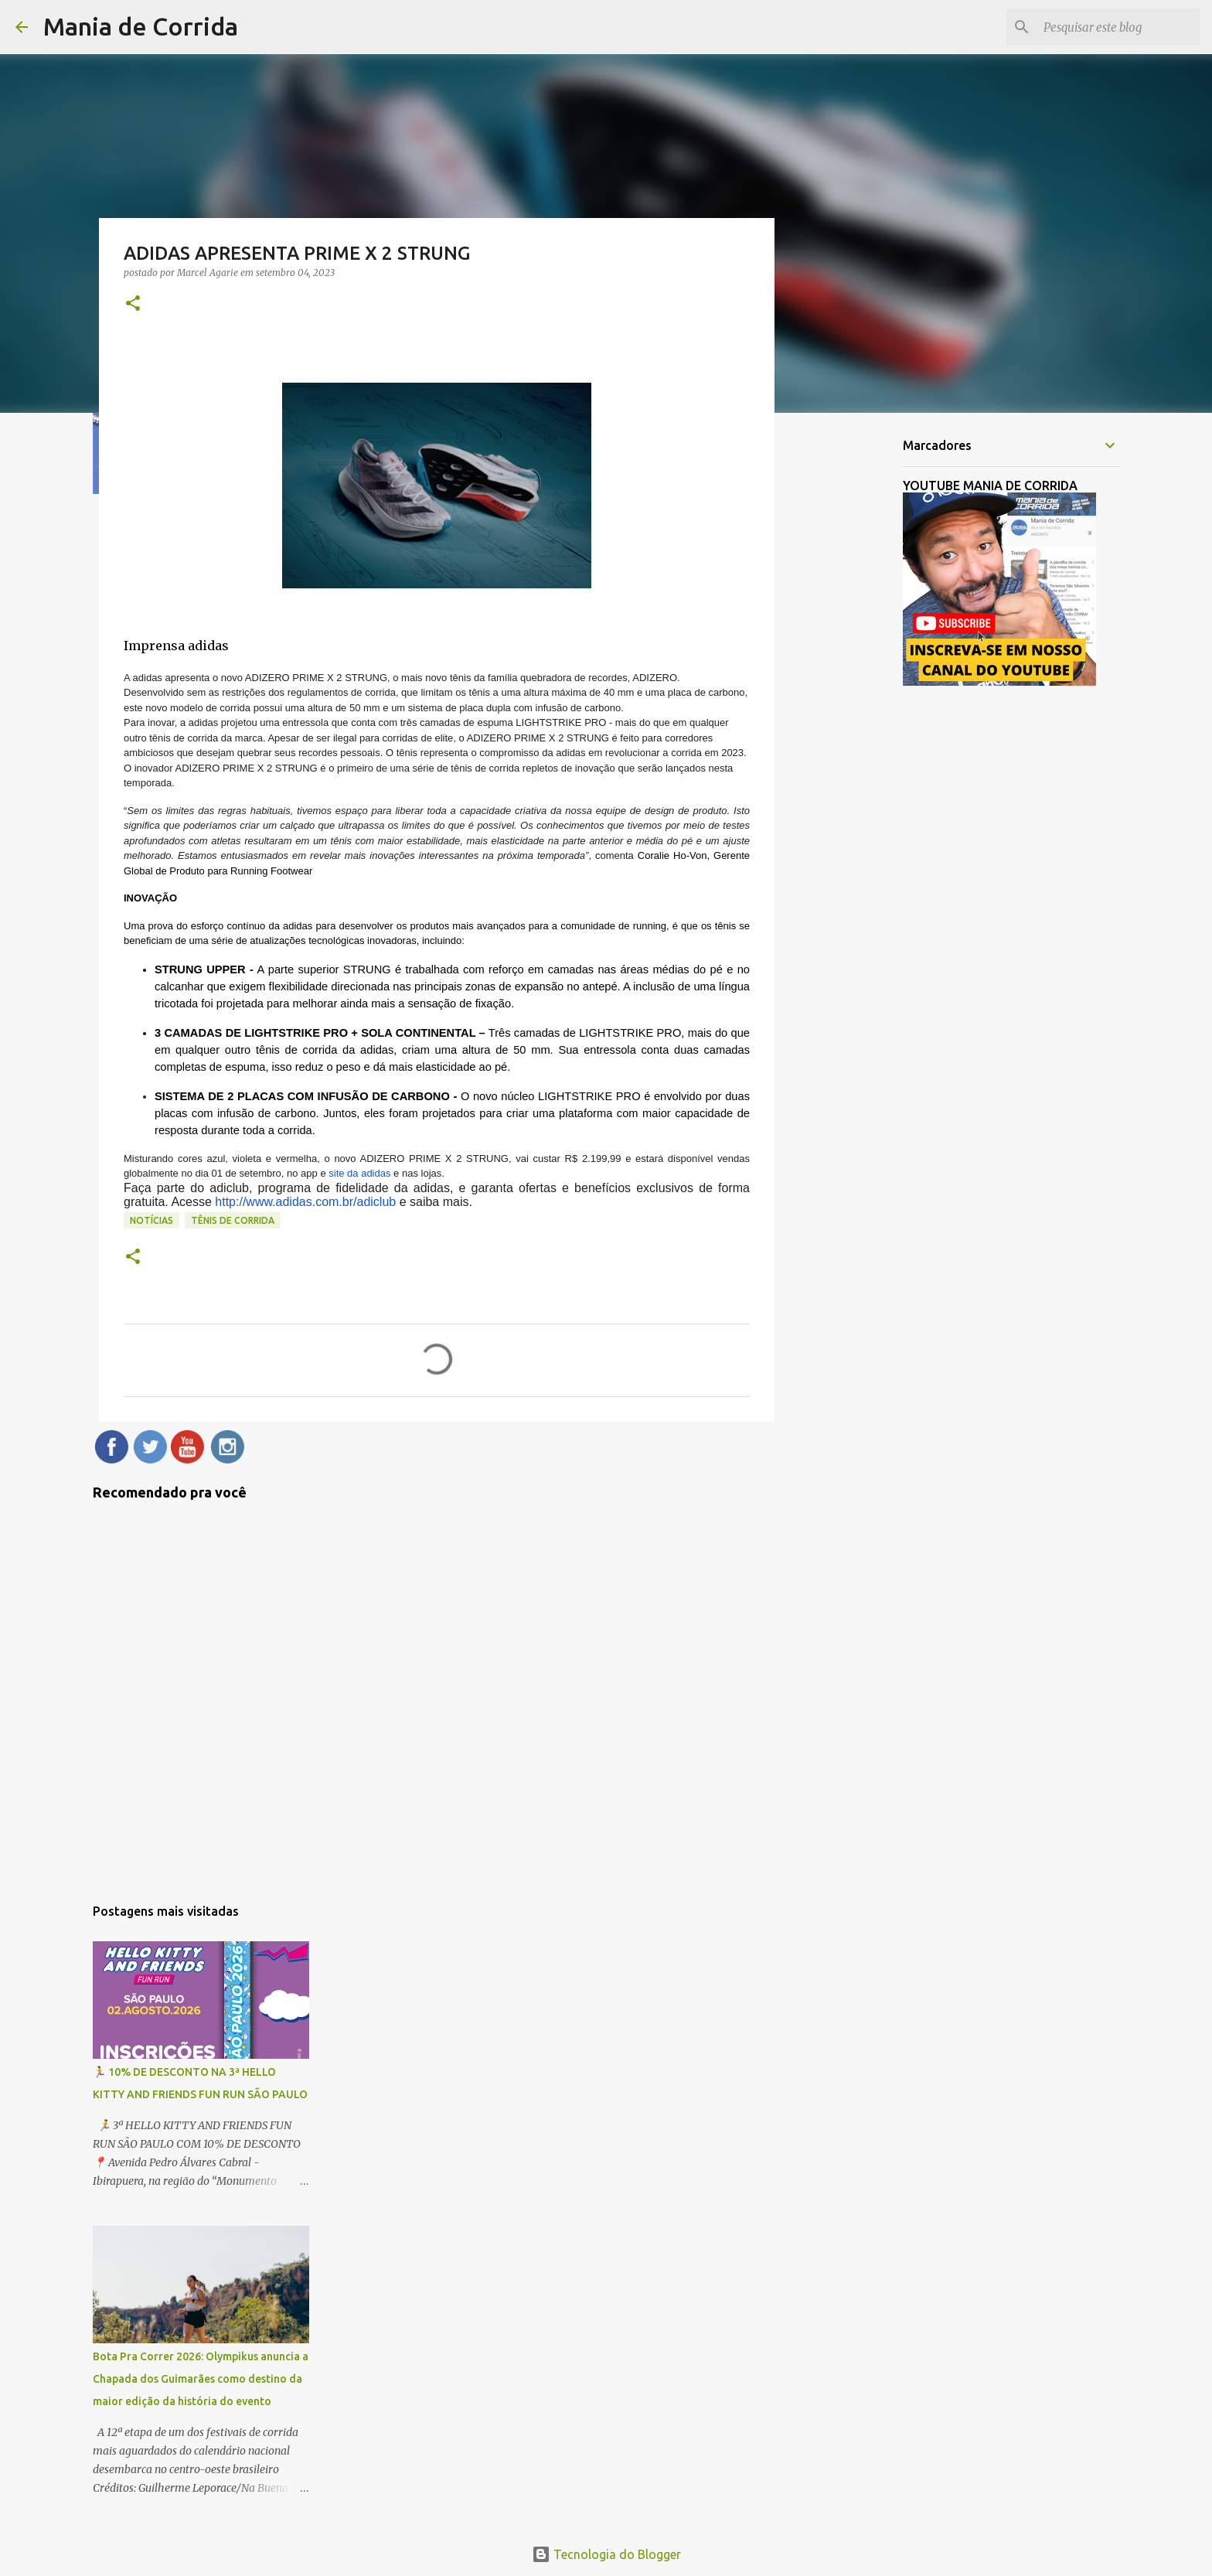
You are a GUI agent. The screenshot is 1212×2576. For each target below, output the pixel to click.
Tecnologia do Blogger (606, 2554)
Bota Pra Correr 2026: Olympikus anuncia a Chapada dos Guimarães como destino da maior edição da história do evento (200, 2378)
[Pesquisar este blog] (1118, 27)
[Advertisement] (853, 668)
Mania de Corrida (140, 26)
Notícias (151, 1220)
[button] (133, 304)
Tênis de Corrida (232, 1220)
